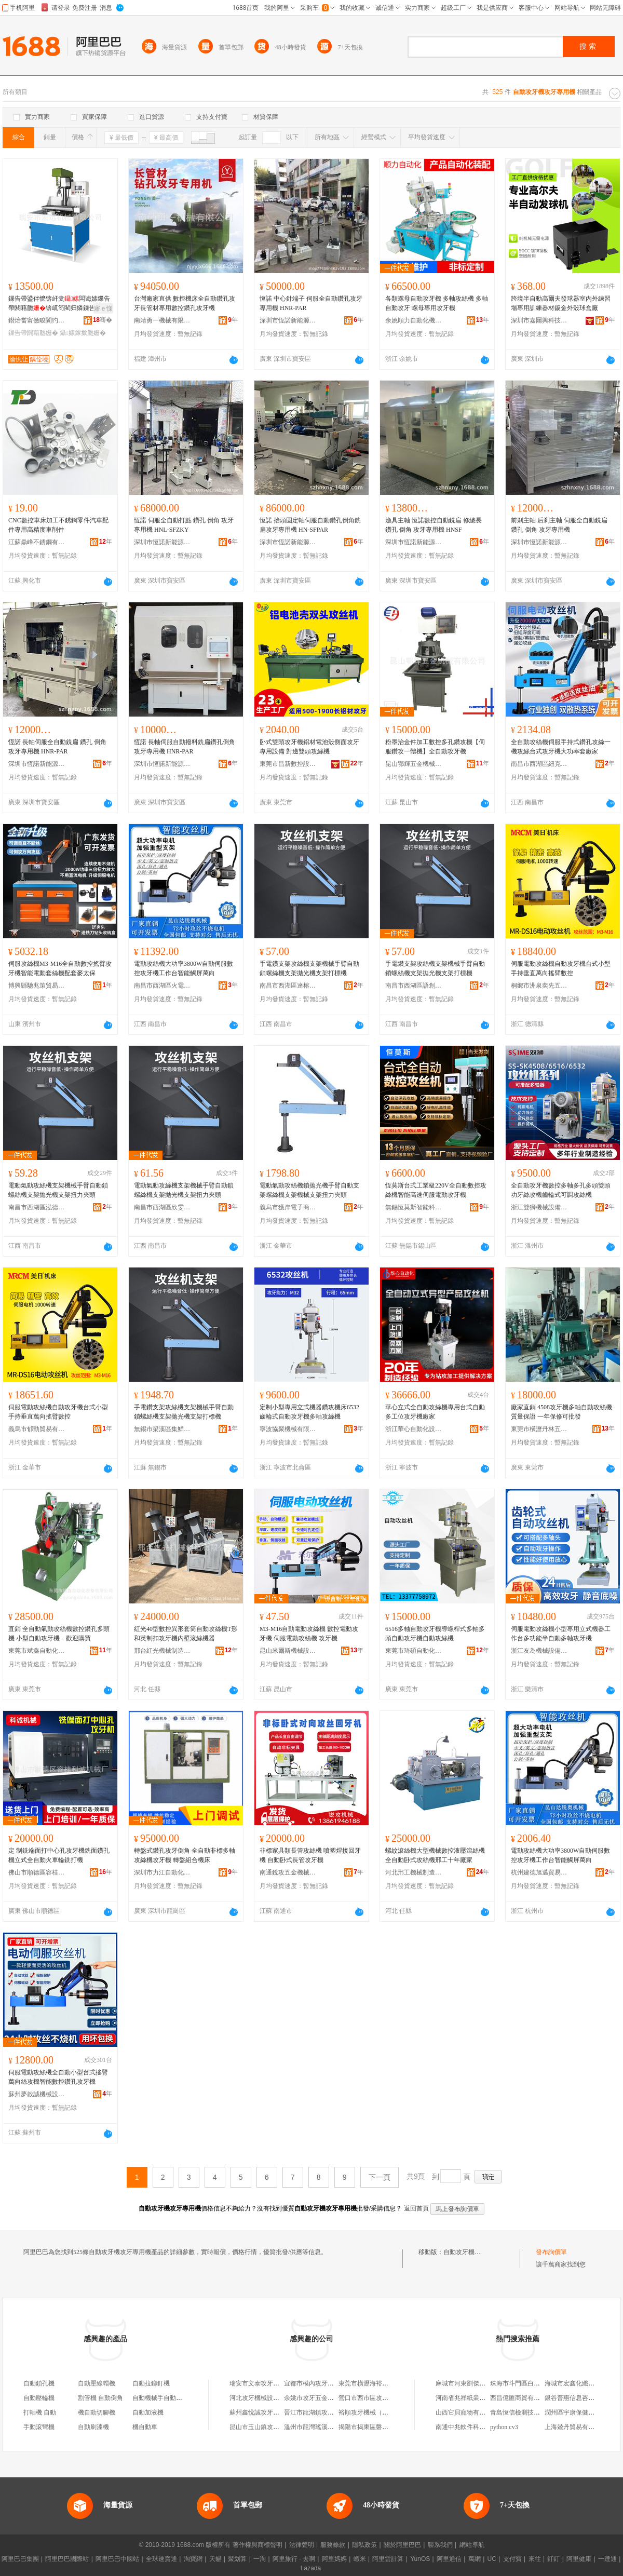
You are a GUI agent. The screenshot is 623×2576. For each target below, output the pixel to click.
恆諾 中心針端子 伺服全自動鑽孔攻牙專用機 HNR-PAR (311, 303)
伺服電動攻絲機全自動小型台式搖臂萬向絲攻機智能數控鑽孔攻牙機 (58, 2077)
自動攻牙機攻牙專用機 (474, 2252)
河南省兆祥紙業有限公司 (470, 2398)
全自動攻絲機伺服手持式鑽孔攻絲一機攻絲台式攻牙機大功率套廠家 (561, 746)
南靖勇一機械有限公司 (162, 320)
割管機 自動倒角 (100, 2398)
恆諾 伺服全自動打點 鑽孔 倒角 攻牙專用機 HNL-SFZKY (184, 525)
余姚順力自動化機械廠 (413, 320)
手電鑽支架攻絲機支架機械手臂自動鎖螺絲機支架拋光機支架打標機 (309, 968)
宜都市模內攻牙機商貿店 (318, 2383)
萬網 (474, 2558)
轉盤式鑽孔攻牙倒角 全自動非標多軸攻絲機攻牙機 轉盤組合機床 (184, 1855)
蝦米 (360, 2558)
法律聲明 (301, 2544)
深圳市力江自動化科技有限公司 (162, 1872)
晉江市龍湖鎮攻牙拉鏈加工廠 (324, 2412)
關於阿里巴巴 (402, 2544)
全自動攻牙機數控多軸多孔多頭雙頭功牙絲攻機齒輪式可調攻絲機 (561, 1190)
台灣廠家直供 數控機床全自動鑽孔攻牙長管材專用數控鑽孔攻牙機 (184, 303)
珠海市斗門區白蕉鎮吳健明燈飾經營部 (543, 2383)
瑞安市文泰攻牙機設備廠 (263, 2383)
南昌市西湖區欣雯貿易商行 (162, 1207)
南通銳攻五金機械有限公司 (288, 1872)
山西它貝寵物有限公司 (467, 2412)
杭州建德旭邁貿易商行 (539, 1872)
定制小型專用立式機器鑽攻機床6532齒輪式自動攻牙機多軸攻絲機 (309, 1412)
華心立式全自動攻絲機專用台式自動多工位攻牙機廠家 (435, 1412)
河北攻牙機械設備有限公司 (266, 2398)
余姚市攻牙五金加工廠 (315, 2398)
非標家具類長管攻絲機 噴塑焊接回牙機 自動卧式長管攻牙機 (310, 1855)
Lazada (311, 2568)
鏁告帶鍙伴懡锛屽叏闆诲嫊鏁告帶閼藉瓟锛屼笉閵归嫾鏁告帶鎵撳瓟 (59, 304)
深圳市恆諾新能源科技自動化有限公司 (288, 320)
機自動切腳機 (96, 2412)
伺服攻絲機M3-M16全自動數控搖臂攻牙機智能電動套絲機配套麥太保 (60, 968)
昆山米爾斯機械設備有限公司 (288, 1650)
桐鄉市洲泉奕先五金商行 (539, 985)
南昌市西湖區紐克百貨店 (539, 763)
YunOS (420, 2558)
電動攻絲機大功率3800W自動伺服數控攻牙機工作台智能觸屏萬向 (183, 968)
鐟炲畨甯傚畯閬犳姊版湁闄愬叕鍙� (36, 320)
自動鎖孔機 (39, 2383)
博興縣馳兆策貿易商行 (36, 985)
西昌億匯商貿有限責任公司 (527, 2398)
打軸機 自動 (39, 2412)
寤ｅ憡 (103, 308)
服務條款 (332, 2544)
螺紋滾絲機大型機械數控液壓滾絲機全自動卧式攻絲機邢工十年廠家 (435, 1855)
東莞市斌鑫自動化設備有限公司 (36, 1650)
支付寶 (512, 2558)
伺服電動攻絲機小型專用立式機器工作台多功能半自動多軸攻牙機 (561, 1633)
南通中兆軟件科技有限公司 (473, 2427)
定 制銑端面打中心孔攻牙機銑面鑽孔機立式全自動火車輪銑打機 (59, 1855)
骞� (102, 319)
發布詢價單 (551, 2252)
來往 (535, 2558)
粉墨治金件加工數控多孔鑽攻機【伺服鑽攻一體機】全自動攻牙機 (435, 746)
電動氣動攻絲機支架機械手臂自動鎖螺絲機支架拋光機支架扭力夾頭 (58, 1190)
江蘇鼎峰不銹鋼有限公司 (36, 542)
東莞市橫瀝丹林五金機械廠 (539, 1429)
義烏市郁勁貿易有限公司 (36, 1429)
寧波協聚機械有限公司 (288, 1429)
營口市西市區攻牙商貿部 (372, 2398)
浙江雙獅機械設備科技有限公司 (539, 1207)
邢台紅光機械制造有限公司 (162, 1650)
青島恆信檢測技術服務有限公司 (533, 2412)
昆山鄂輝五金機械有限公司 (413, 763)
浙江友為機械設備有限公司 (539, 1650)
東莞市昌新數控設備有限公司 (288, 763)
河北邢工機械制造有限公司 (413, 1872)
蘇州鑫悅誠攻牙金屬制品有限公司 (276, 2412)
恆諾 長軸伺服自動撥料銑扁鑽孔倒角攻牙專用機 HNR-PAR (184, 746)
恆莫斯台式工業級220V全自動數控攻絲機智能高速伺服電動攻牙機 (435, 1190)
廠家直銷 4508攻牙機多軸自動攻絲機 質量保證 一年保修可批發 (561, 1412)
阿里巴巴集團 (20, 2558)
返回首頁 (416, 2208)
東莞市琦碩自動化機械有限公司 (413, 1650)
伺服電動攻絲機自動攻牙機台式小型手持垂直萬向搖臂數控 (561, 968)
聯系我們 (440, 2544)
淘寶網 (193, 2558)
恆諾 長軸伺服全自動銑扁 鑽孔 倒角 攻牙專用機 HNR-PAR (57, 746)
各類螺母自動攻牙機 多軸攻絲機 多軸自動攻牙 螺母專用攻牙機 (436, 303)
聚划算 (237, 2558)
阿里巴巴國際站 (67, 2558)
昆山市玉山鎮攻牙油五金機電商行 (276, 2427)
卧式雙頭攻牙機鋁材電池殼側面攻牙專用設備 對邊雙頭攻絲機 (309, 746)
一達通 (607, 2558)
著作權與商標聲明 (257, 2544)
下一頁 (379, 2177)
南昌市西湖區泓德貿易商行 (36, 1207)
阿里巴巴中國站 (117, 2558)
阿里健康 (578, 2558)
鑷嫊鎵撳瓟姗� (82, 332)
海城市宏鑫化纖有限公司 (579, 2383)
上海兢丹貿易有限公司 (576, 2427)
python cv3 (504, 2427)
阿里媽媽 (334, 2558)
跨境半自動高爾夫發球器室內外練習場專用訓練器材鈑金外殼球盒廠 (561, 303)
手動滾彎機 (39, 2427)
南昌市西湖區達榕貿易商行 (288, 985)
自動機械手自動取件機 (163, 2398)
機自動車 (144, 2427)
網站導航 (471, 2544)
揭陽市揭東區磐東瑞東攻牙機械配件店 (391, 2427)
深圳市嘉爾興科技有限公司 (539, 320)
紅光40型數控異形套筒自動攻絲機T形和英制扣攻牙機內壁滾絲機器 (185, 1633)
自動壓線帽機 (96, 2383)
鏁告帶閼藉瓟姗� (33, 332)
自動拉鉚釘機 (151, 2383)
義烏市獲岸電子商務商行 (288, 1207)
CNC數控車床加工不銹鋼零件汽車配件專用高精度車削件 (58, 525)
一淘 (259, 2558)
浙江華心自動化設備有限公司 (413, 1429)
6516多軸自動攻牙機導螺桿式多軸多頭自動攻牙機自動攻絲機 (435, 1633)
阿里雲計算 (387, 2558)
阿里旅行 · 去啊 (294, 2558)
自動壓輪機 (39, 2398)
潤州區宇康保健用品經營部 (582, 2412)
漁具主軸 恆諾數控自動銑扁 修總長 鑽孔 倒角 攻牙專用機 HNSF (433, 525)
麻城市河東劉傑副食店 (467, 2383)
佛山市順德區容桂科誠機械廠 (36, 1872)
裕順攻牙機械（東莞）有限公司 (382, 2412)
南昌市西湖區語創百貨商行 (413, 985)
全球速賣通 (161, 2558)
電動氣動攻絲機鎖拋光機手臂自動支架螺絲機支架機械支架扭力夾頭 (309, 1190)
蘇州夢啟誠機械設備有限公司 (36, 2094)
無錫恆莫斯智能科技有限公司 (413, 1207)
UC (491, 2558)
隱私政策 (364, 2544)
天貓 (215, 2558)
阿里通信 (449, 2558)
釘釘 (553, 2558)
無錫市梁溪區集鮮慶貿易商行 (162, 1429)
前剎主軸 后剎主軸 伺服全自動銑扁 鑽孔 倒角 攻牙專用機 (559, 525)
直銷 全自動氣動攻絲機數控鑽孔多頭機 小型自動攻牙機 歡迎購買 (59, 1633)
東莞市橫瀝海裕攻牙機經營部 (378, 2383)
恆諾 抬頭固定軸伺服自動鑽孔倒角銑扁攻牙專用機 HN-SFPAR (310, 525)
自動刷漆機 (93, 2427)
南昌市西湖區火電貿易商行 (162, 985)
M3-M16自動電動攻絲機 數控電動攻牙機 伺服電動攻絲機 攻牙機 (309, 1633)
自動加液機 (148, 2412)
